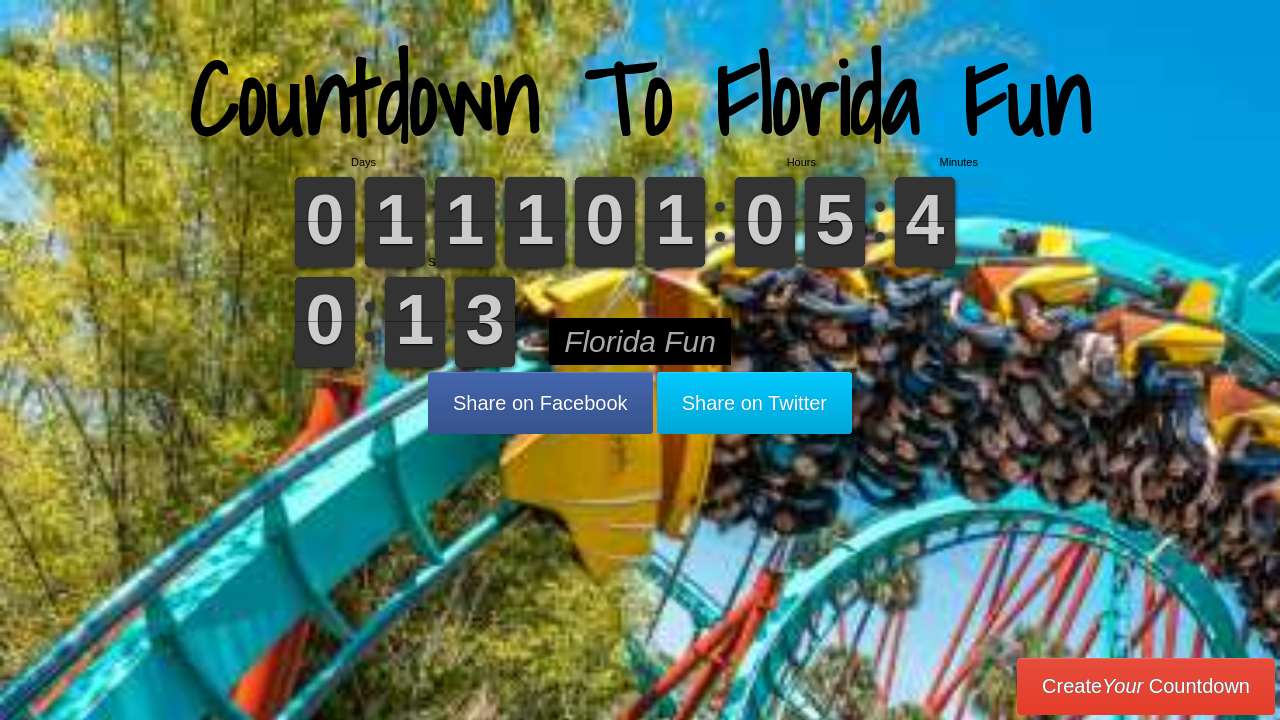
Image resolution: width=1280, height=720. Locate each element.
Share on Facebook (540, 403)
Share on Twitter (754, 403)
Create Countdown (1146, 686)
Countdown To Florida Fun (640, 99)
